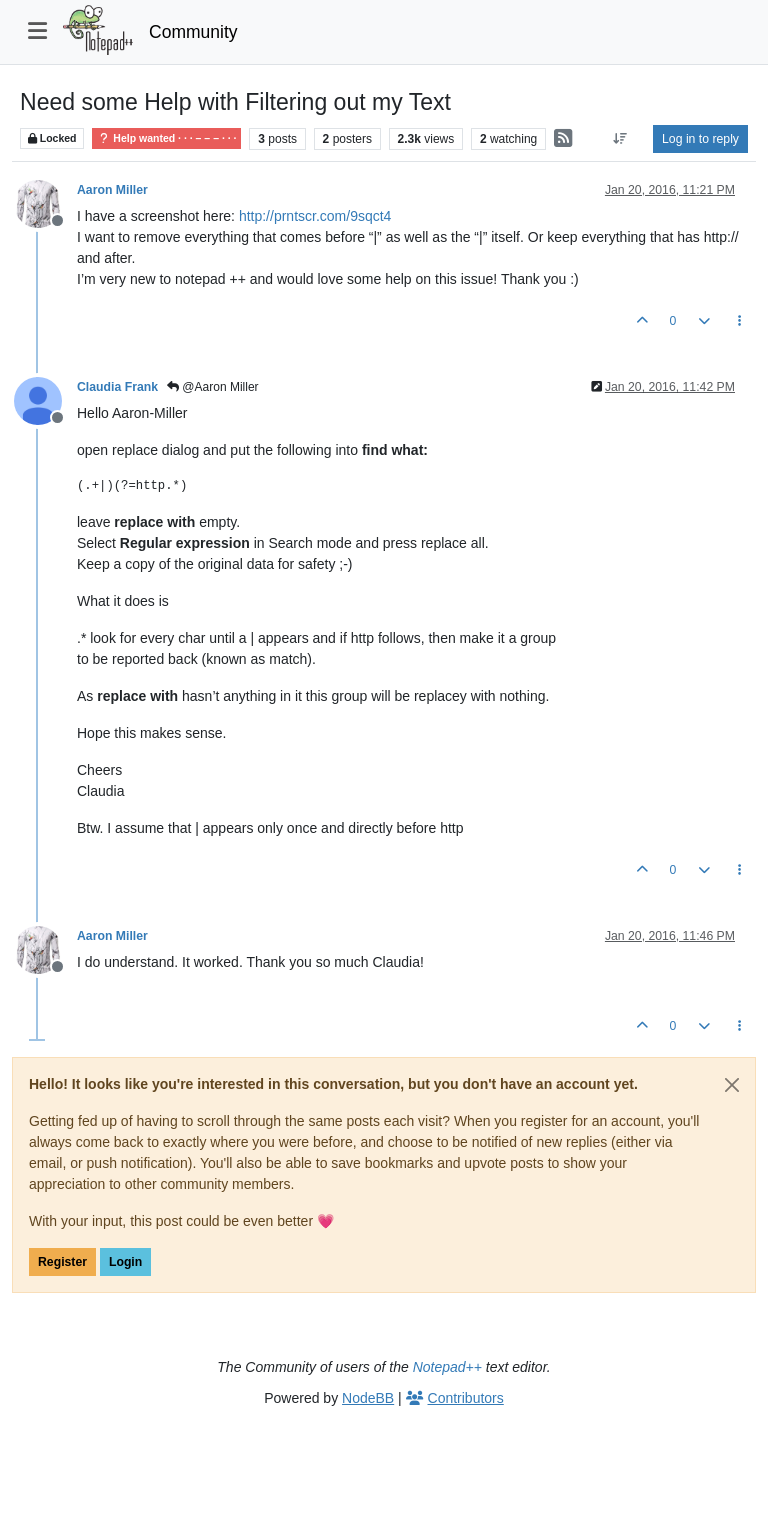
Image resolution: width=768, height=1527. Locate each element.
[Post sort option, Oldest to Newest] (620, 139)
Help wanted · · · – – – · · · (166, 138)
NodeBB (368, 1398)
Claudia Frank (117, 387)
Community (193, 32)
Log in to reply (700, 139)
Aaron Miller (112, 190)
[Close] (732, 1085)
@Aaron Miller (213, 387)
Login (125, 1262)
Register (62, 1262)
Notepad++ (447, 1367)
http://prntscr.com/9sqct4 (315, 216)
